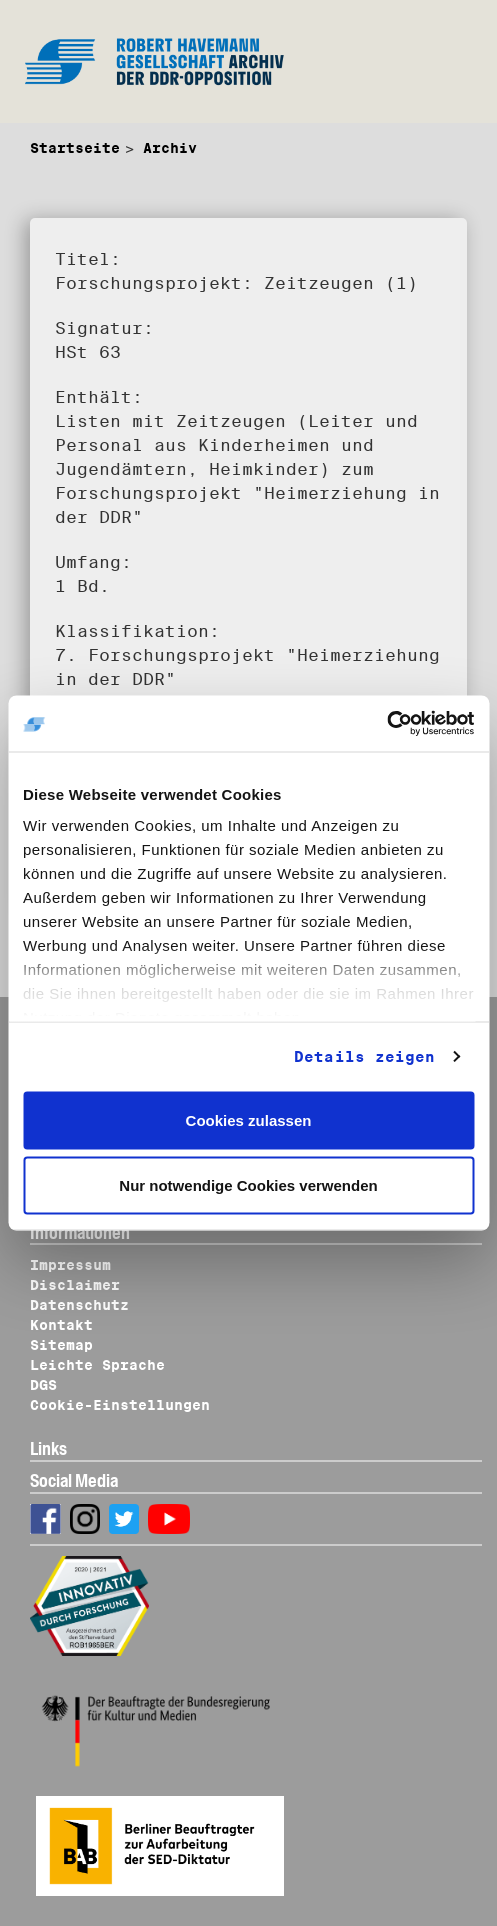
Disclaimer (75, 1285)
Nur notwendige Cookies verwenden (248, 1185)
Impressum (70, 1265)
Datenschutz (79, 1305)
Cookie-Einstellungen (120, 1405)
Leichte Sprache (97, 1365)
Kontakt (61, 1325)
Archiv (170, 148)
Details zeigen (364, 1057)
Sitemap (61, 1345)
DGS (43, 1385)
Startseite (75, 148)
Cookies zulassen (249, 1119)
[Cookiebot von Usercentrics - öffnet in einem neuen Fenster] (386, 724)
